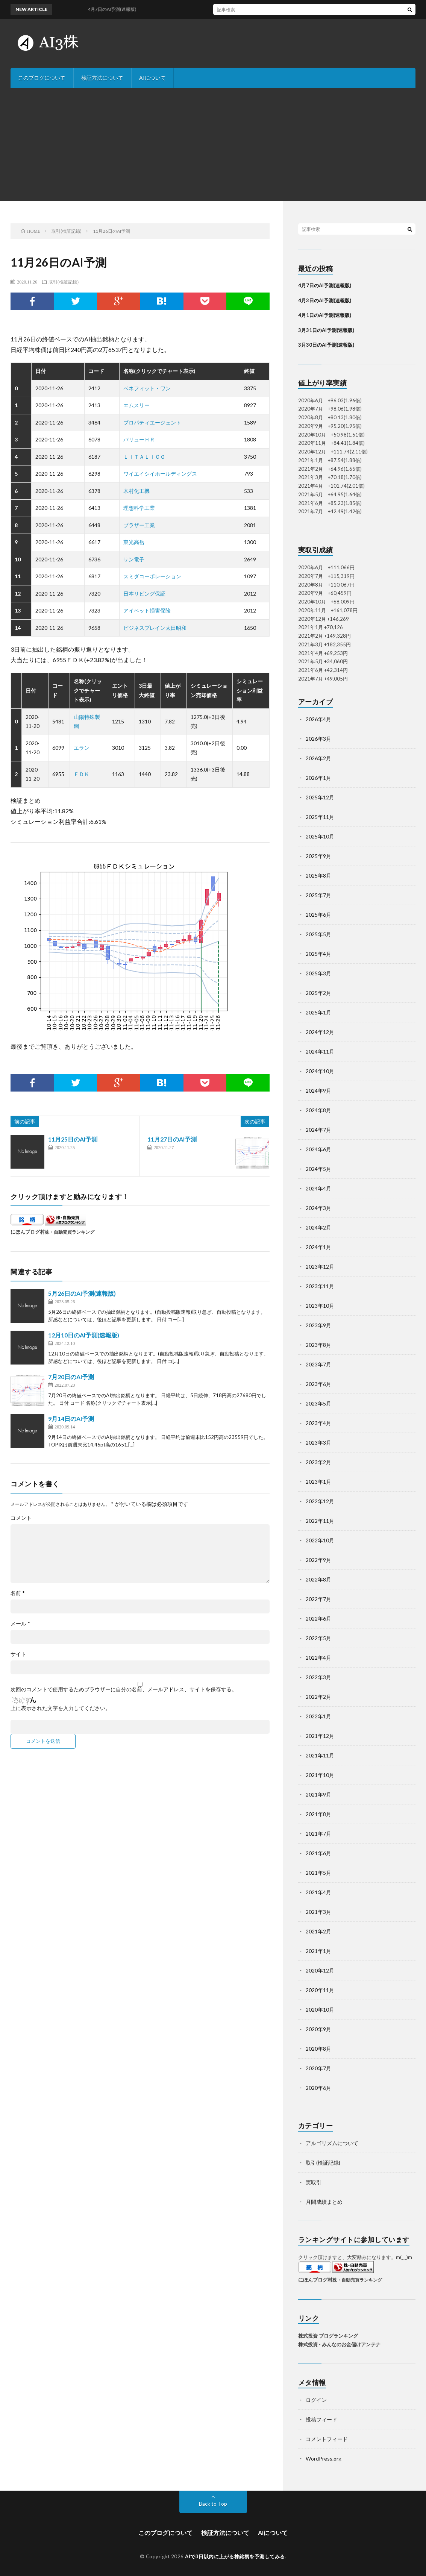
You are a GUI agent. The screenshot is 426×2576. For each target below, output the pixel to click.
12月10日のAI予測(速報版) (83, 1335)
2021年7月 (318, 1833)
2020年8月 (318, 2048)
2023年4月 (318, 1423)
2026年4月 (318, 719)
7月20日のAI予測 (71, 1376)
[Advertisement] (213, 144)
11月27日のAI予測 (172, 1139)
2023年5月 (318, 1403)
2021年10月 (320, 1775)
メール (20, 1623)
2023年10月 (320, 1305)
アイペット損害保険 (147, 610)
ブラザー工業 (139, 525)
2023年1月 (318, 1481)
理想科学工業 (139, 508)
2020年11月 (320, 1990)
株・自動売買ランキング (69, 1231)
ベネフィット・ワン (147, 388)
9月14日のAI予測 (71, 1418)
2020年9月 (318, 2029)
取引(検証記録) (64, 281)
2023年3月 (318, 1442)
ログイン (316, 2400)
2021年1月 (318, 1951)
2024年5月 (318, 1169)
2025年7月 (318, 895)
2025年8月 (318, 875)
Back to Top (213, 2503)
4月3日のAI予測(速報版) (324, 300)
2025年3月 (318, 973)
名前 (18, 1593)
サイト (18, 1654)
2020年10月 (320, 2009)
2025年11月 (320, 817)
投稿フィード (321, 2419)
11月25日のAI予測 (72, 1139)
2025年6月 (318, 914)
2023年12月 (320, 1266)
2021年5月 (318, 1872)
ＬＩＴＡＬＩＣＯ (144, 456)
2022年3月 (318, 1677)
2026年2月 (318, 758)
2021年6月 (318, 1853)
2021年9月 (318, 1794)
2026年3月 (318, 738)
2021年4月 (318, 1892)
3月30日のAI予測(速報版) (326, 345)
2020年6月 (318, 2088)
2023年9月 (318, 1325)
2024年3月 (318, 1208)
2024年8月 (318, 1110)
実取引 (313, 2182)
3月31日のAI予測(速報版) (326, 330)
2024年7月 (318, 1130)
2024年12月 (320, 1032)
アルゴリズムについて (332, 2143)
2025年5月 (318, 934)
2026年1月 (318, 778)
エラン (81, 747)
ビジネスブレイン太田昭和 (154, 628)
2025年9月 (318, 856)
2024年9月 (318, 1090)
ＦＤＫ (81, 774)
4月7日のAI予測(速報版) (324, 285)
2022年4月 (318, 1657)
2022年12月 (320, 1501)
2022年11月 (320, 1521)
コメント (21, 1518)
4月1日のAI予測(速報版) (324, 315)
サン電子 (133, 559)
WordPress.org (323, 2458)
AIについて (152, 77)
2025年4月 (318, 954)
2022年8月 (318, 1579)
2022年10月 (320, 1540)
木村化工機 (136, 491)
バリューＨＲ (139, 439)
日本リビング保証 (144, 593)
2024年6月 (318, 1149)
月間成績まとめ (324, 2201)
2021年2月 (318, 1931)
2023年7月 (318, 1364)
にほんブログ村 (28, 1232)
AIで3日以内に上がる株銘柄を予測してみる (235, 2556)
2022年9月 (318, 1560)
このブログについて (41, 77)
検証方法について (102, 77)
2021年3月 (318, 1912)
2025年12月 (320, 797)
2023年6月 (318, 1384)
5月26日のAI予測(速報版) (82, 1293)
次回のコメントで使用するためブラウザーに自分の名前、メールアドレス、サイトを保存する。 (124, 1689)
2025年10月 (320, 836)
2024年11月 (320, 1051)
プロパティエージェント (152, 422)
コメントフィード (327, 2439)
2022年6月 (318, 1618)
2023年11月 (320, 1286)
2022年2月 (318, 1697)
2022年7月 (318, 1599)
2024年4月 (318, 1188)
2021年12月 (320, 1736)
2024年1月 (318, 1247)
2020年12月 (320, 1970)
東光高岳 (133, 542)
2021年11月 (320, 1755)
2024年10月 (320, 1071)
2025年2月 (318, 993)
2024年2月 (318, 1227)
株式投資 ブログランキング (328, 2336)
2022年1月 (318, 1716)
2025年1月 (318, 1012)
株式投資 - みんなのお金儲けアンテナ (339, 2344)
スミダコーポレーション (152, 576)
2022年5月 (318, 1638)
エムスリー (136, 405)
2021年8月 (318, 1814)
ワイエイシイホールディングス (160, 473)
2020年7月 (318, 2068)
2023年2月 (318, 1462)
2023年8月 (318, 1345)
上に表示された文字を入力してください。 (61, 1708)
